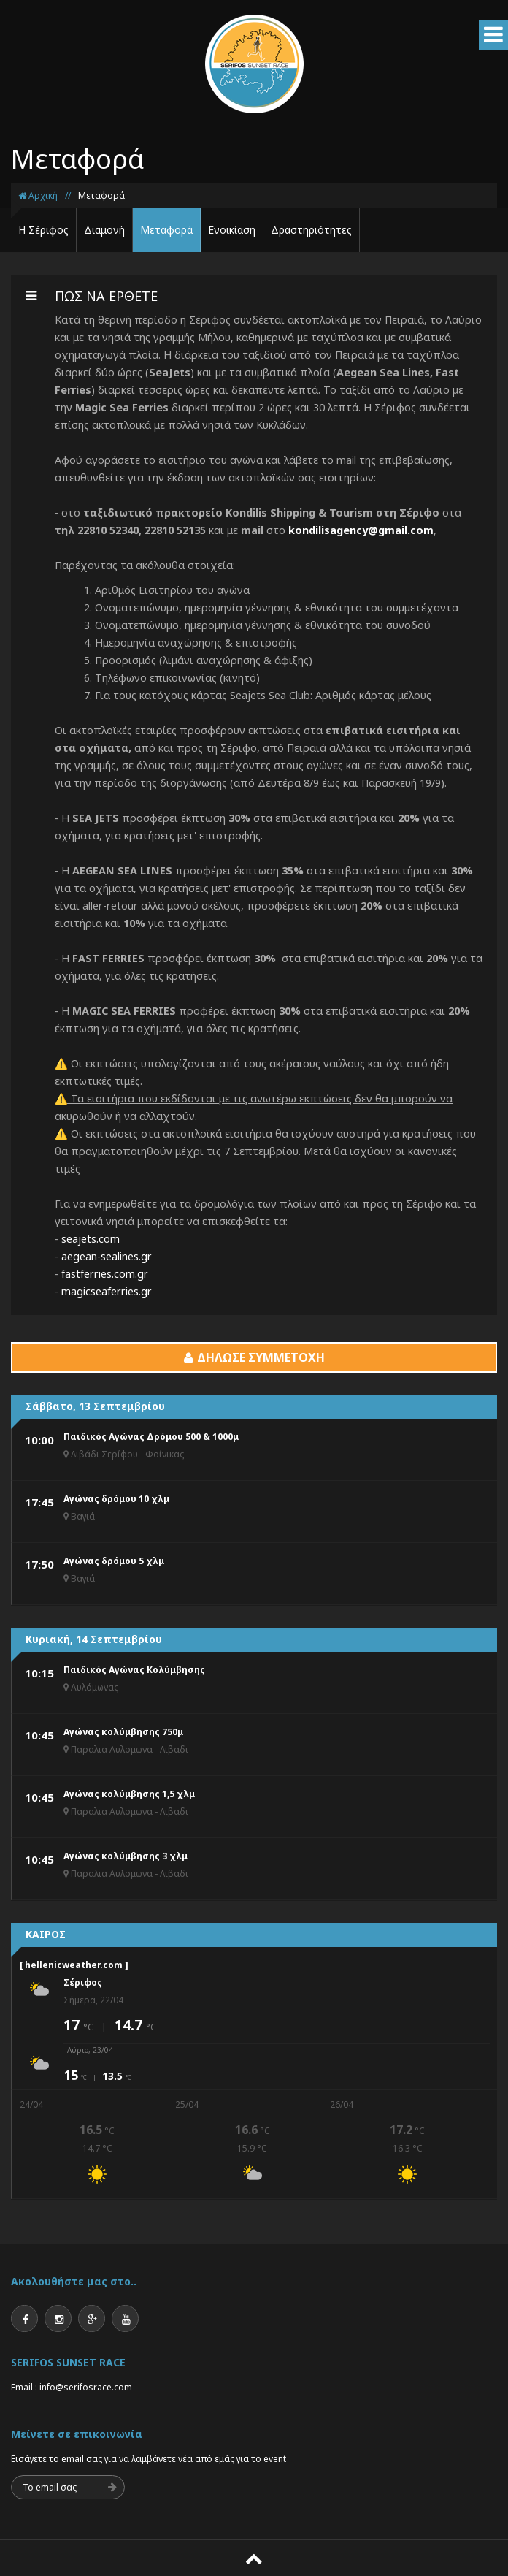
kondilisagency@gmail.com (361, 530)
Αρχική (38, 195)
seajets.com (90, 1239)
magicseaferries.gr (106, 1291)
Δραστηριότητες (311, 230)
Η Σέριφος (43, 230)
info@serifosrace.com (85, 2387)
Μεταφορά (101, 195)
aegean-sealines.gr (106, 1256)
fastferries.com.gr (104, 1274)
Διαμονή (104, 230)
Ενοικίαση (231, 230)
